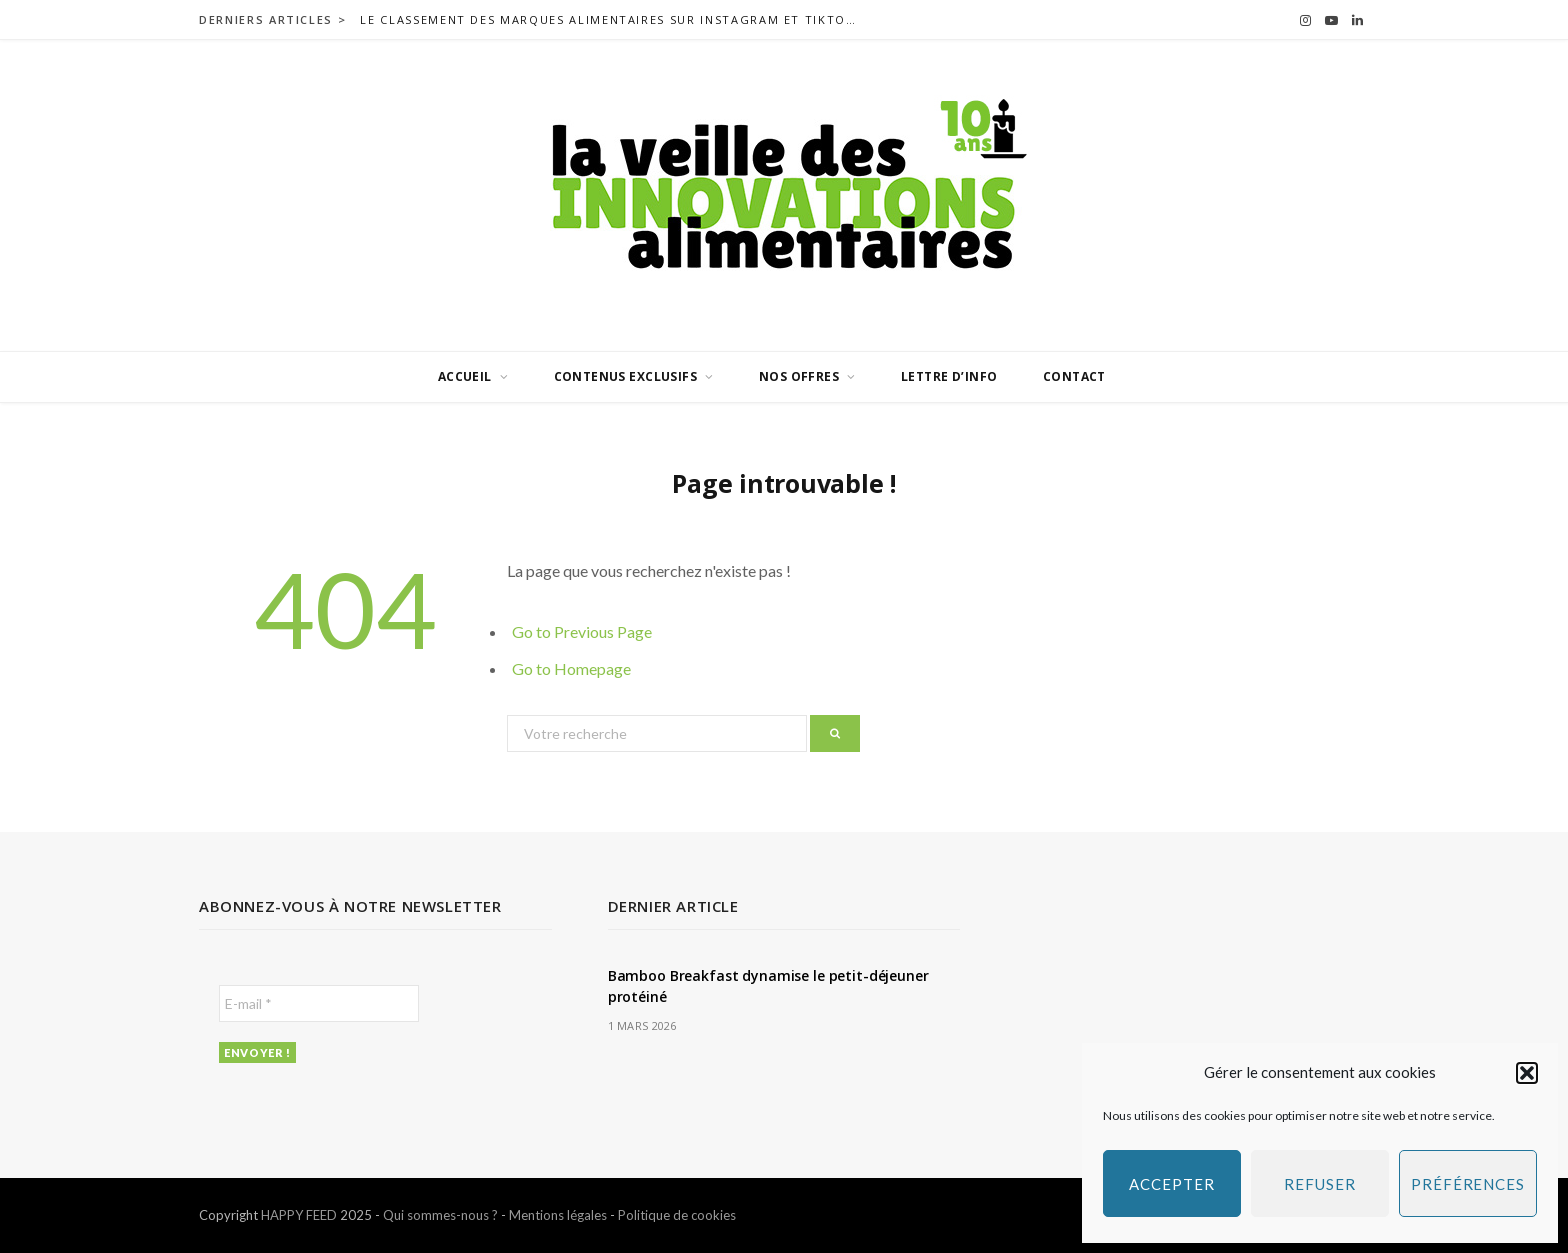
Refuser (1319, 1184)
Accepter (1171, 1184)
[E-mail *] (319, 1003)
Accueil (465, 376)
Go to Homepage (571, 668)
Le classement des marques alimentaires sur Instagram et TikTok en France (615, 20)
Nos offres (799, 376)
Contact (1074, 376)
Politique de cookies (677, 1215)
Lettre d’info (949, 376)
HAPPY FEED (299, 1215)
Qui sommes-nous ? (440, 1215)
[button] (1527, 1073)
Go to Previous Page (582, 631)
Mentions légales (558, 1215)
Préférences (1468, 1184)
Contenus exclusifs (626, 376)
